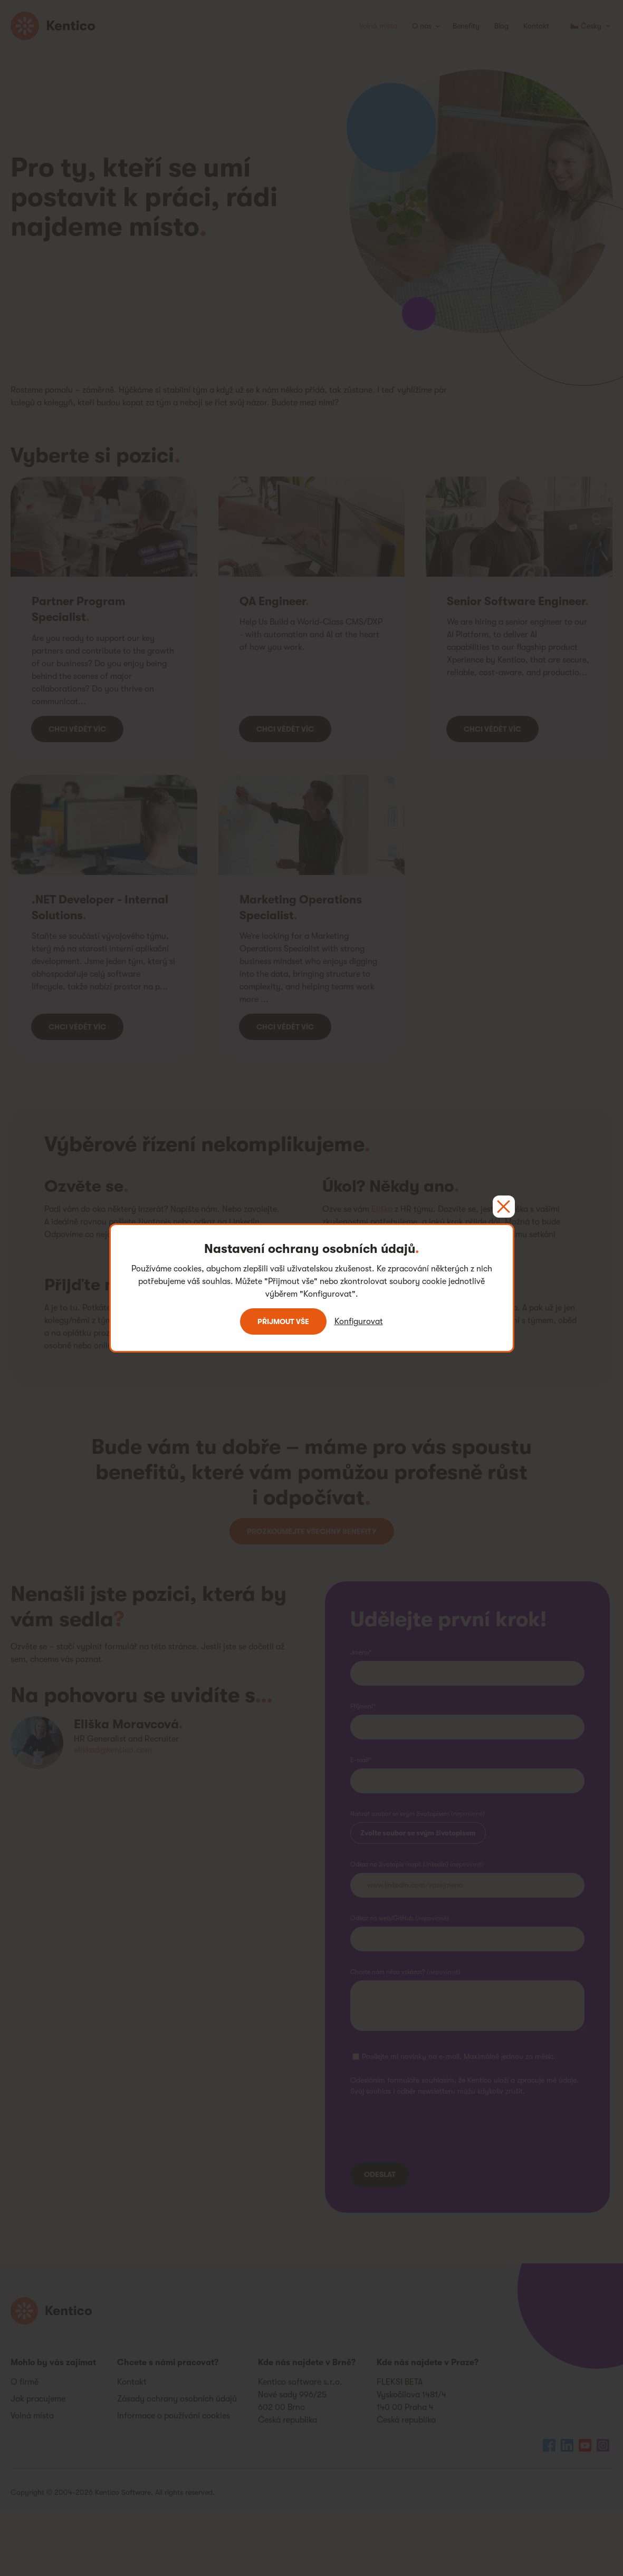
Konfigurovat (358, 1321)
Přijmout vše (283, 1321)
